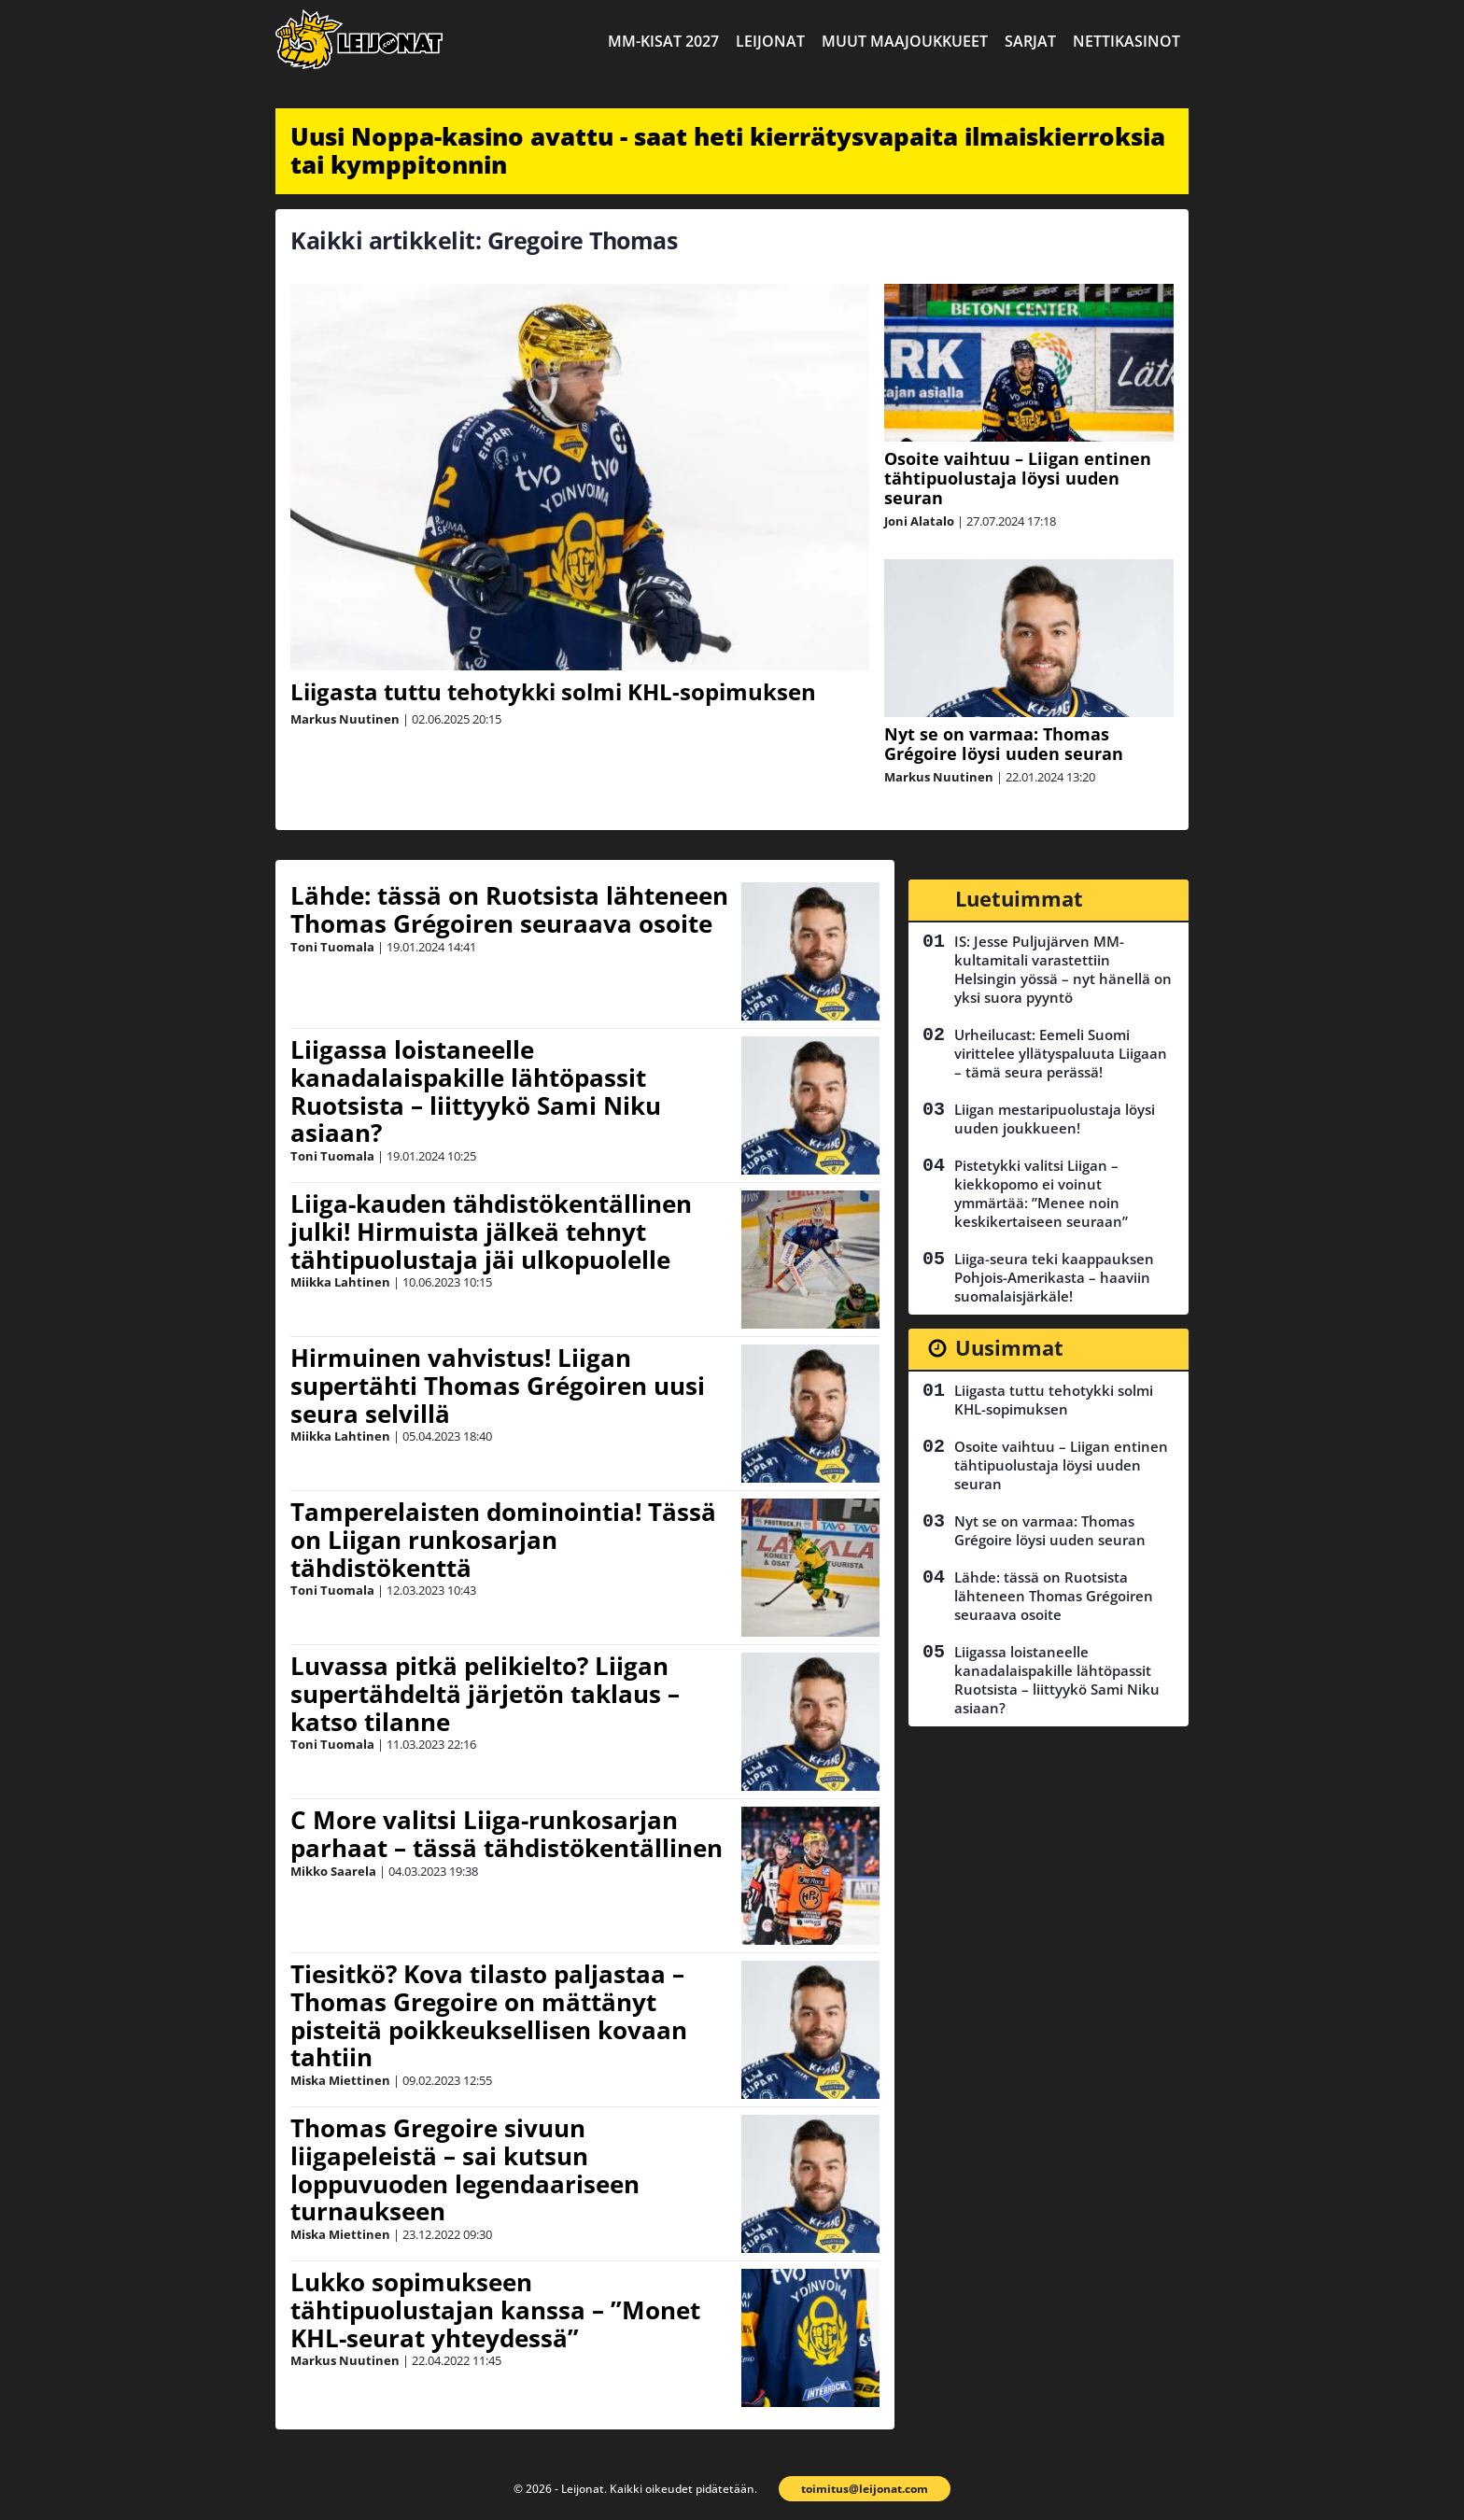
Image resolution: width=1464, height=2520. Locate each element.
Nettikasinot (1126, 41)
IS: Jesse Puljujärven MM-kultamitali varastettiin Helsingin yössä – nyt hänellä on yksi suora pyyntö (1063, 969)
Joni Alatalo (919, 521)
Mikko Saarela (333, 1871)
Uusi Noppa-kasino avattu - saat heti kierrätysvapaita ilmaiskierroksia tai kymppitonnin (727, 150)
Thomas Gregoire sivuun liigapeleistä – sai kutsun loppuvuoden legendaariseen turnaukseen (465, 2170)
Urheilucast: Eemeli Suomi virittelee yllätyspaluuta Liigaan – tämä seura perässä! (1060, 1053)
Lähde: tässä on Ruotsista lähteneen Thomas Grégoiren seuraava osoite (509, 909)
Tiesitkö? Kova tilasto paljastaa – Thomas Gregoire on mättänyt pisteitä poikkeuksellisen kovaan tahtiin (488, 2016)
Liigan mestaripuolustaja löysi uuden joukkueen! (1054, 1118)
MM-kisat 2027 (663, 41)
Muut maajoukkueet (905, 41)
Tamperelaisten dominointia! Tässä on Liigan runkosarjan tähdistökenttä (503, 1539)
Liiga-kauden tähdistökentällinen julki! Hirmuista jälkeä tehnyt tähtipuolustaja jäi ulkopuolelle (491, 1231)
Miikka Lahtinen (340, 1282)
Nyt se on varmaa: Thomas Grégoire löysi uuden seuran (1003, 744)
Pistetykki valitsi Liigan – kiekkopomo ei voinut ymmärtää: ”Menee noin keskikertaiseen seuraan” (1041, 1193)
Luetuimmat (1019, 898)
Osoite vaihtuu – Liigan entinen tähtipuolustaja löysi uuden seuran (1017, 478)
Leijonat (770, 41)
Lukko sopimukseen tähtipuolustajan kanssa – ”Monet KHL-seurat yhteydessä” (495, 2310)
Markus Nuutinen (345, 719)
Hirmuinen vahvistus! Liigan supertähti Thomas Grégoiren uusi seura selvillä (497, 1385)
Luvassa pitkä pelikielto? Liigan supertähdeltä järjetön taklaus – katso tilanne (485, 1694)
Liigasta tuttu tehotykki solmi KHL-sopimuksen (553, 691)
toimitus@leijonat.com (864, 2489)
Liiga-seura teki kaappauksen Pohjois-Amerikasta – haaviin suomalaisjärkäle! (1054, 1277)
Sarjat (1030, 41)
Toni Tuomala (332, 946)
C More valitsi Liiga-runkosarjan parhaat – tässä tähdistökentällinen (506, 1834)
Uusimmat (1009, 1347)
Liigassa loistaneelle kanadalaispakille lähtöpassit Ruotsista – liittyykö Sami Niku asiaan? (475, 1091)
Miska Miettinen (340, 2080)
